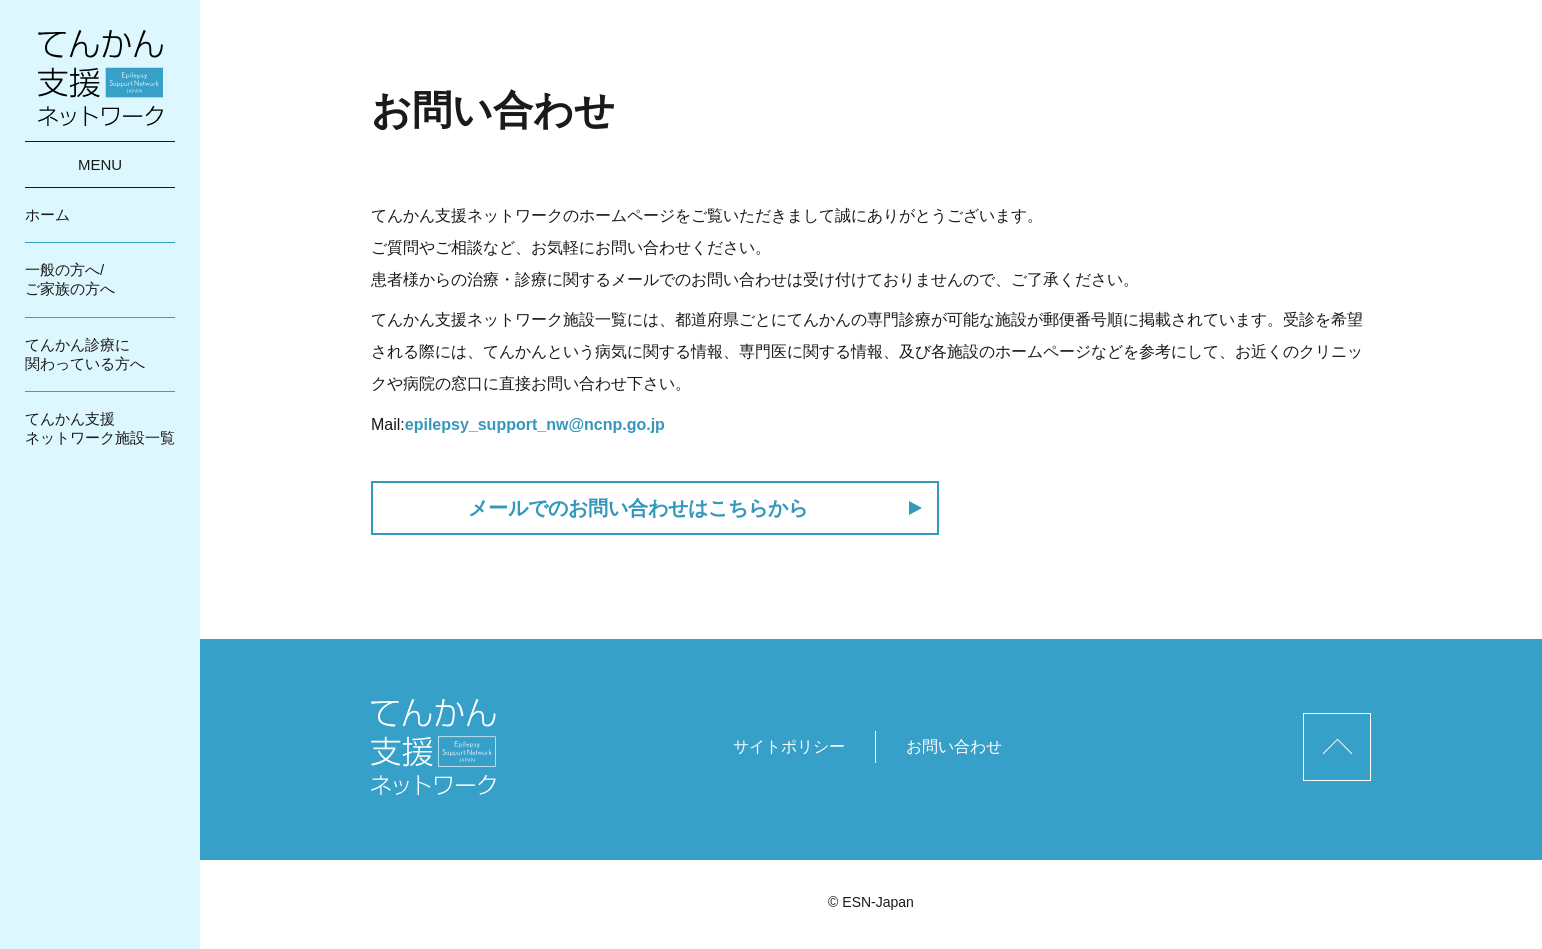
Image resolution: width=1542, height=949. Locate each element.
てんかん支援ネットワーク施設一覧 (100, 428)
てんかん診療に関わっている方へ (85, 354)
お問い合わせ (954, 746)
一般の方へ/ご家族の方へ (70, 279)
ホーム (47, 214)
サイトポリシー (789, 746)
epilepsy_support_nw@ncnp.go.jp (535, 424)
